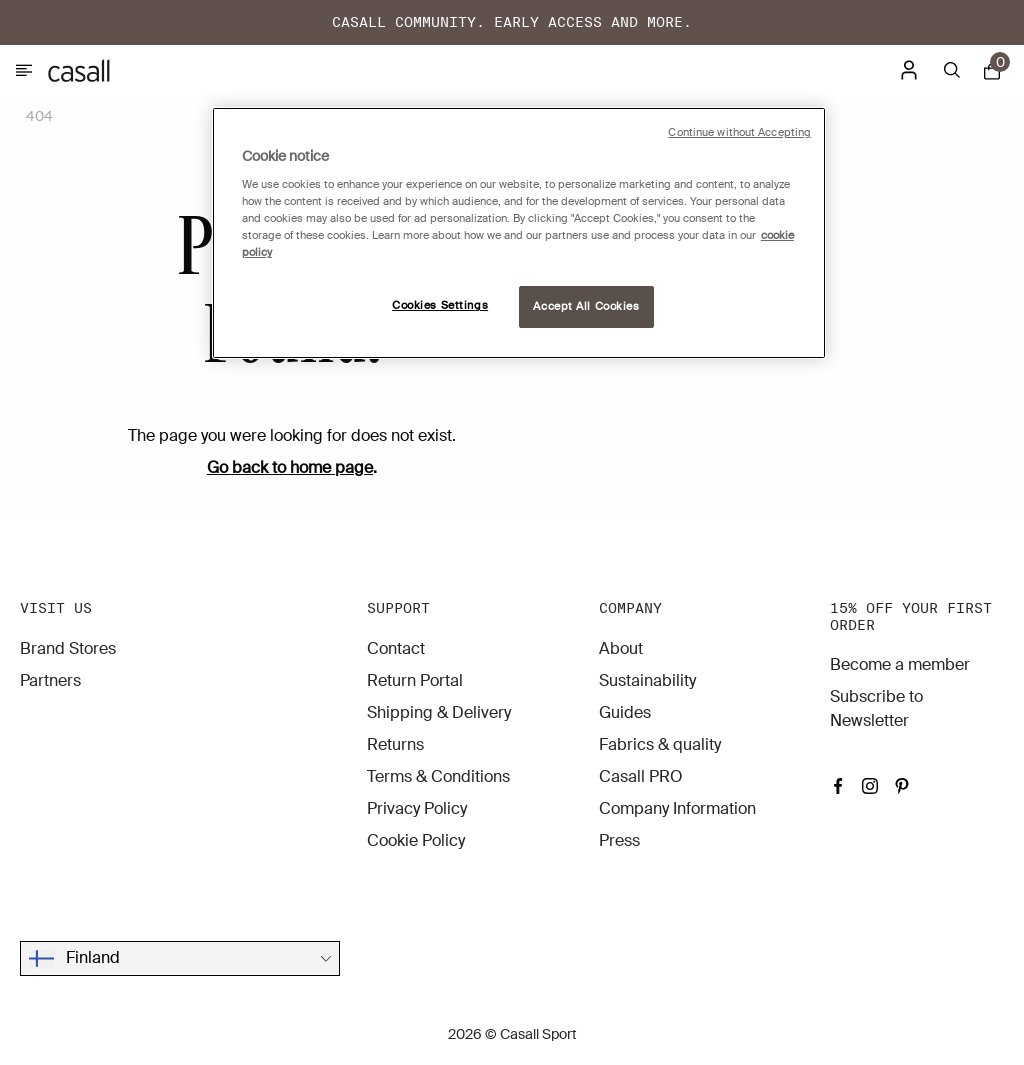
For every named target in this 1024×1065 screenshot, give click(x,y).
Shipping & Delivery (439, 712)
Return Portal (415, 680)
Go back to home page (290, 467)
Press (619, 840)
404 (39, 116)
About (621, 648)
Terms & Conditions (438, 776)
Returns (395, 744)
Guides (625, 712)
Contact (396, 648)
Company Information (677, 808)
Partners (50, 680)
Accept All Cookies (586, 306)
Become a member (900, 664)
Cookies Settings (440, 305)
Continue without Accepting (739, 132)
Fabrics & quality (660, 744)
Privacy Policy (417, 808)
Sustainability (647, 680)
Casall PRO (641, 776)
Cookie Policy (416, 840)
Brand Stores (68, 648)
